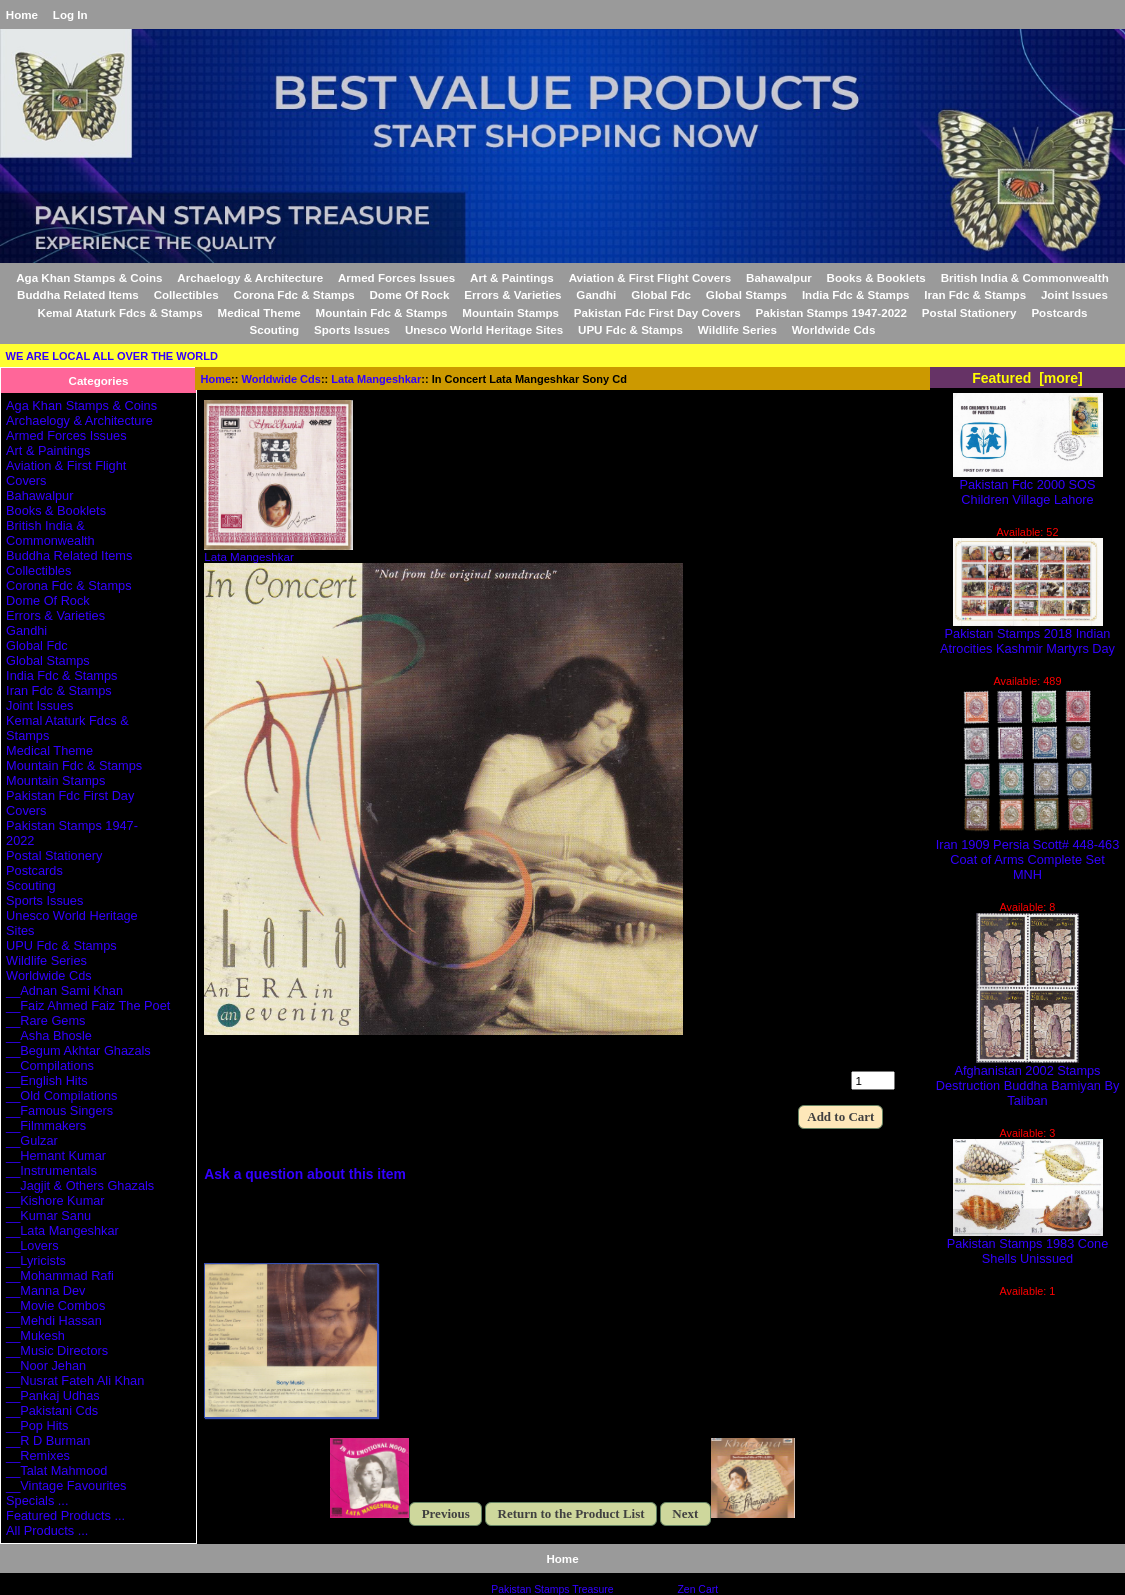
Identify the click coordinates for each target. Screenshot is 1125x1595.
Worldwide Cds (281, 379)
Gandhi (596, 294)
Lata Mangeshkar (376, 379)
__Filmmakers (46, 1125)
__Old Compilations (61, 1095)
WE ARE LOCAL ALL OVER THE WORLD (112, 356)
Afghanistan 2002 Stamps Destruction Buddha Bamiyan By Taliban (1028, 1079)
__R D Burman (48, 1440)
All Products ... (47, 1530)
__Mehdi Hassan (54, 1320)
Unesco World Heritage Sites (484, 329)
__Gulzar (32, 1140)
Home (22, 14)
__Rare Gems (45, 1020)
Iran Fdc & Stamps (975, 294)
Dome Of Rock (410, 294)
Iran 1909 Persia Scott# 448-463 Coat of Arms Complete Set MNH (1028, 853)
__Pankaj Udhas (53, 1395)
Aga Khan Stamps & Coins (89, 277)
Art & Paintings (512, 277)
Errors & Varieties (512, 294)
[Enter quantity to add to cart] (873, 1080)
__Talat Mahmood (56, 1470)
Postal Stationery (969, 312)
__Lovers (32, 1245)
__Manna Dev (45, 1290)
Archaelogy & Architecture (250, 277)
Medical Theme (259, 312)
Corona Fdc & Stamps (294, 294)
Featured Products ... (65, 1515)
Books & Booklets (876, 277)
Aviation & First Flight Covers (650, 277)
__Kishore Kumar (55, 1200)
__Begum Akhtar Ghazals (78, 1050)
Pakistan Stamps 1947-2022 (831, 312)
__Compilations (50, 1065)
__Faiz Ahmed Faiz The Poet (88, 1005)
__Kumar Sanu (48, 1215)
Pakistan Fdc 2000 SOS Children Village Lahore (1028, 486)
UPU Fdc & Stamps (630, 329)
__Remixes (38, 1455)
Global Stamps (746, 294)
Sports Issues (352, 329)
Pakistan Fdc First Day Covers (657, 312)
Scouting (275, 329)
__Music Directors (57, 1350)
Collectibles (186, 294)
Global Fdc (661, 294)
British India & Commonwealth (1025, 277)
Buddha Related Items (78, 294)
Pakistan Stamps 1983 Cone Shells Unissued (1028, 1245)
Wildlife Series (737, 329)
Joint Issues (1074, 294)
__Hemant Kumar (56, 1155)
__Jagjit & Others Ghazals (80, 1185)
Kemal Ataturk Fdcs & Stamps (120, 312)
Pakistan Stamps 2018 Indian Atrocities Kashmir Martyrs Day (1027, 635)
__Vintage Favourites (66, 1485)
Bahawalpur (779, 277)
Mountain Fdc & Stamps (381, 312)
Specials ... (37, 1500)
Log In (70, 14)
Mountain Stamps (510, 312)
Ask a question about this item (305, 1174)
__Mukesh (35, 1335)
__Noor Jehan (46, 1365)
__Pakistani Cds (52, 1410)
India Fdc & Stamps (856, 294)
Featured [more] (1027, 378)
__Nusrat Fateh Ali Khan (75, 1380)
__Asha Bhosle (49, 1035)
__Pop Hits (37, 1425)
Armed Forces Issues (396, 277)
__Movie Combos (55, 1305)
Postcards (1059, 312)
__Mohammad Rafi (60, 1275)
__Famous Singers (59, 1110)
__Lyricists (36, 1260)
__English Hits (47, 1080)
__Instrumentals (51, 1170)
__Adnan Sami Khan (64, 990)
